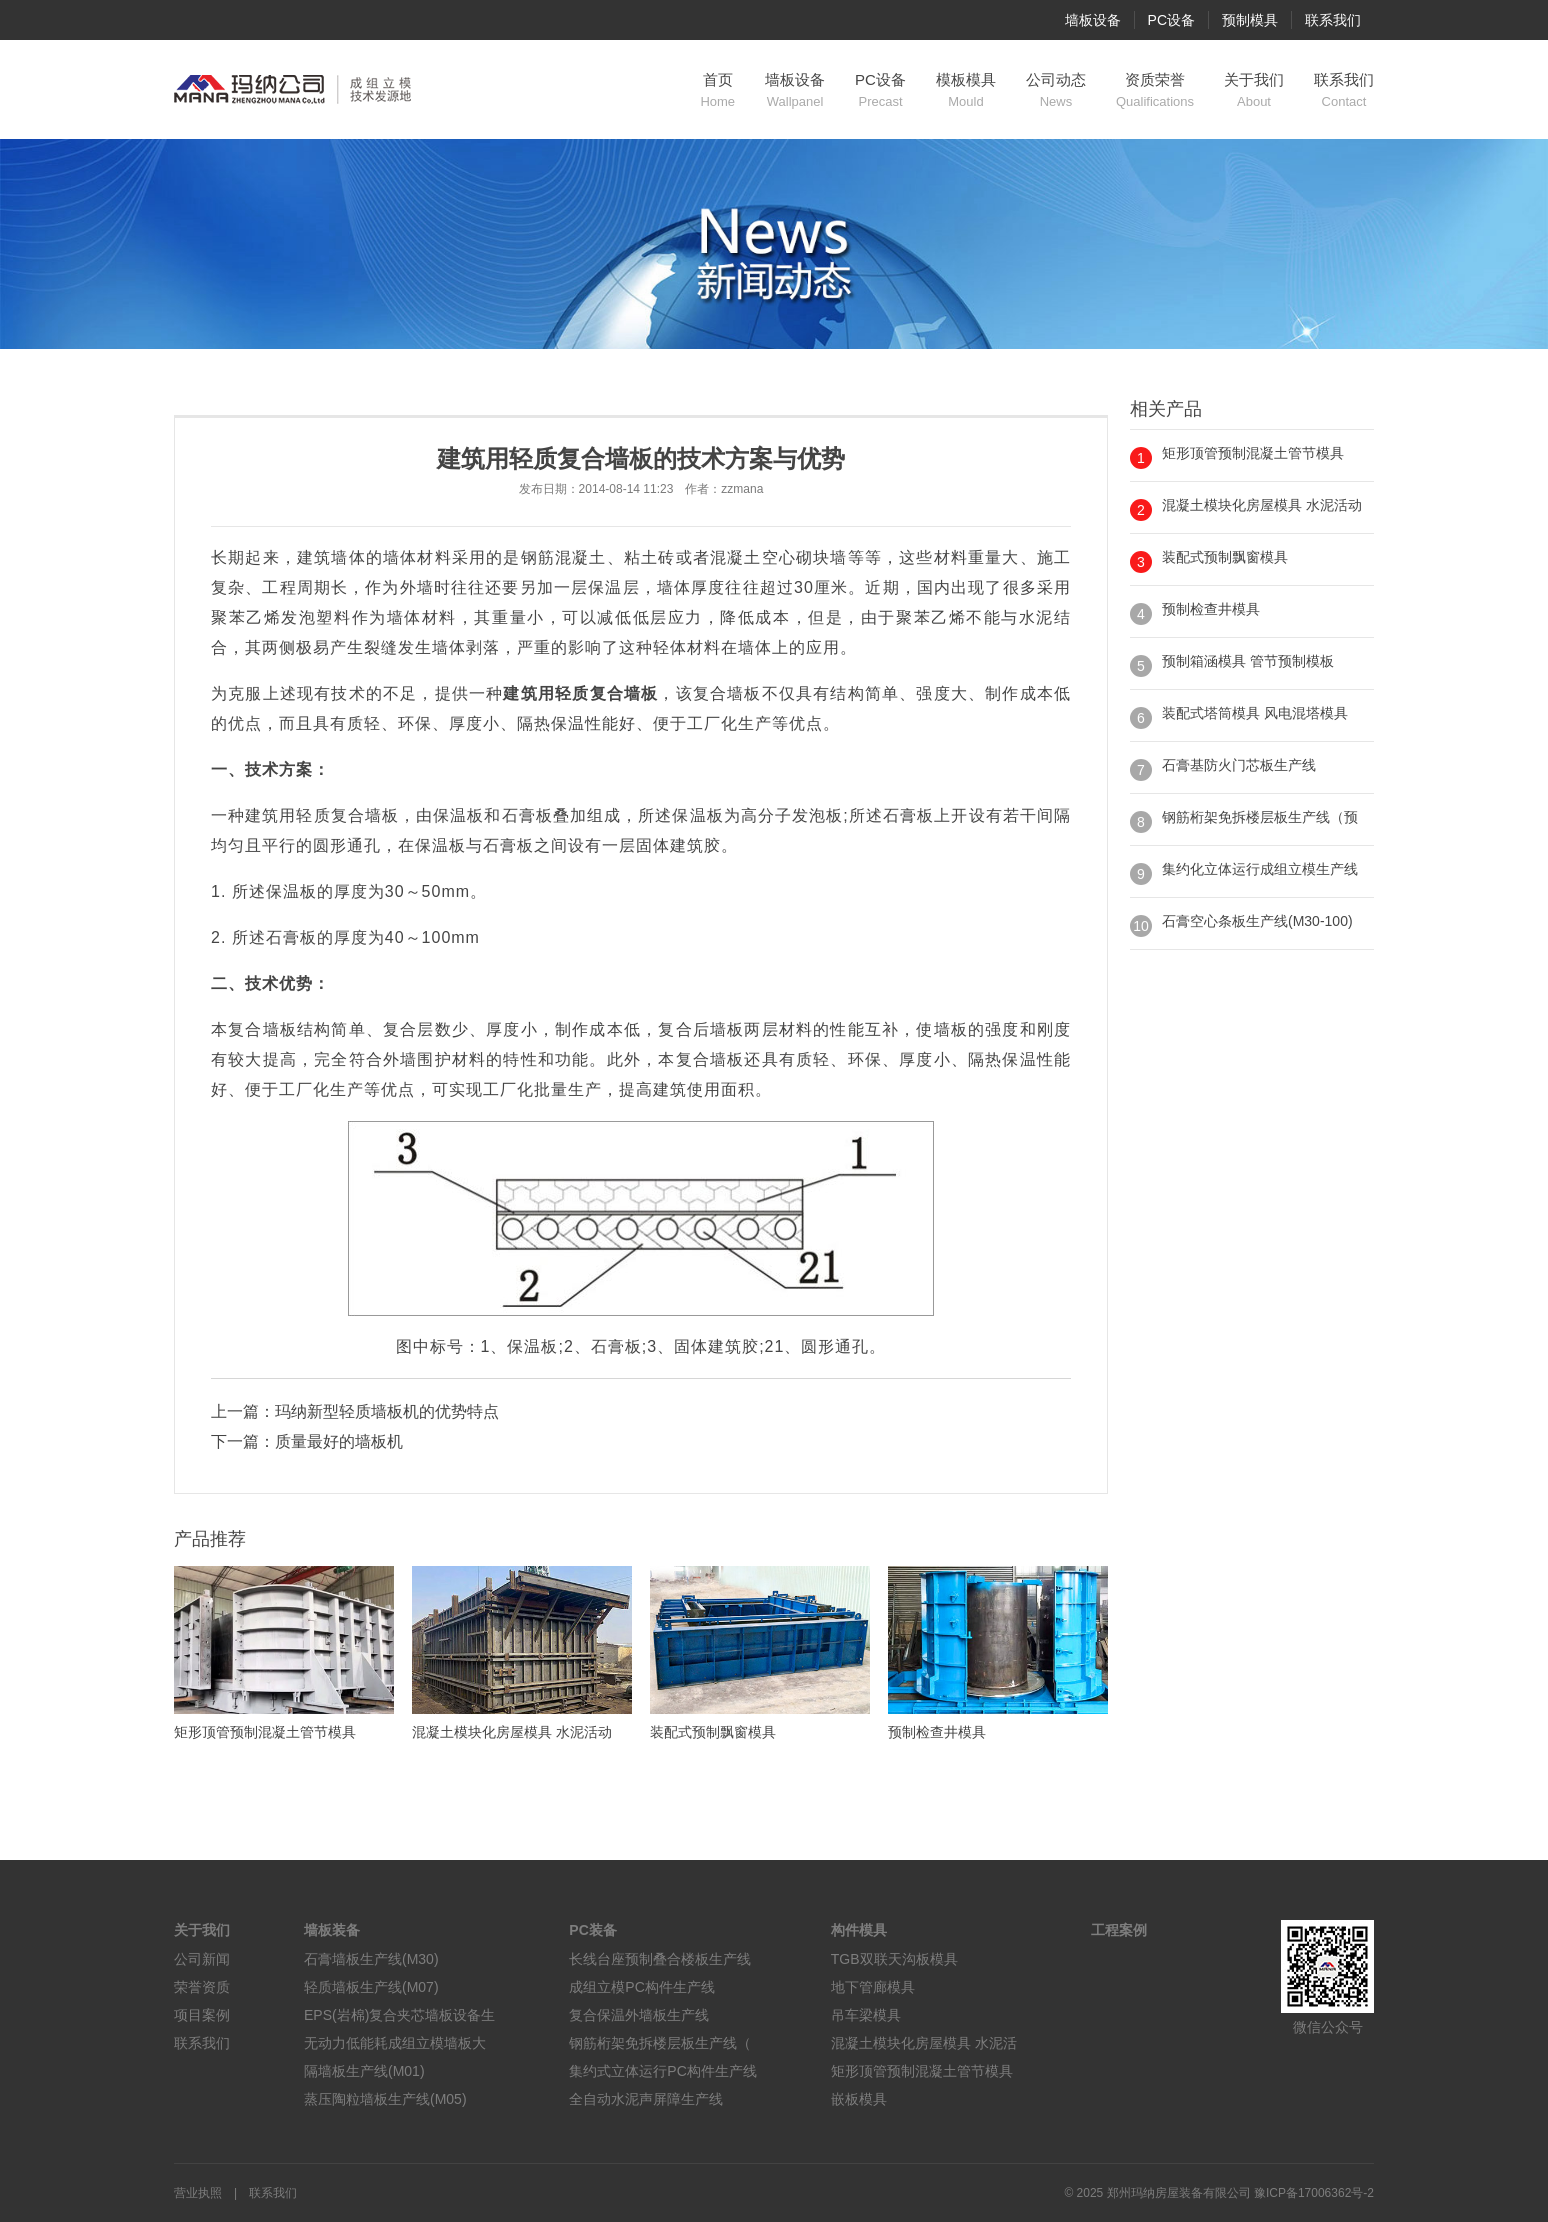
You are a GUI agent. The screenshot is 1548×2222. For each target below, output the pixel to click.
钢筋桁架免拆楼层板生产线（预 (1260, 817)
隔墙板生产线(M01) (364, 2071)
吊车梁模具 (866, 2015)
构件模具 (859, 1930)
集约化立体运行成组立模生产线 (1260, 869)
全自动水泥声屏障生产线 (646, 2099)
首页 (717, 91)
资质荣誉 (1155, 91)
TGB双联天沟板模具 (894, 1959)
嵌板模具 (859, 2099)
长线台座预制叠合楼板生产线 (660, 1959)
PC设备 (1171, 20)
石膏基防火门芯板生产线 (1239, 765)
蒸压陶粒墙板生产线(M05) (385, 2099)
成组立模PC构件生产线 (641, 1987)
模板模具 (966, 91)
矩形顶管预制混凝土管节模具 (1253, 453)
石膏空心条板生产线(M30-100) (1257, 921)
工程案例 (1119, 1930)
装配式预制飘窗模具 (1225, 557)
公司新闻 (202, 1959)
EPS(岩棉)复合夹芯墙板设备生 (399, 2015)
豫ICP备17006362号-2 (1314, 2193)
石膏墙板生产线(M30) (371, 1959)
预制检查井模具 (1211, 609)
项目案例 (202, 2015)
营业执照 (198, 2193)
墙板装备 (332, 1930)
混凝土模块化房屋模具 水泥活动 (1262, 505)
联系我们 (1333, 20)
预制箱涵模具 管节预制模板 (1248, 661)
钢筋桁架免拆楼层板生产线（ (660, 2043)
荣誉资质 (202, 1987)
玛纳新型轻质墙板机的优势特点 (387, 1411)
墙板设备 (1093, 20)
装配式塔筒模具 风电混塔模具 (1255, 713)
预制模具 (1250, 20)
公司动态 (1056, 91)
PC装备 (592, 1930)
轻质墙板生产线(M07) (371, 1987)
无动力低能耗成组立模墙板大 (395, 2043)
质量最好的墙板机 (339, 1441)
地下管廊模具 (873, 1987)
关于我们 (1254, 91)
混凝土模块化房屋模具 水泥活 (924, 2043)
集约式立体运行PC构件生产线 (662, 2071)
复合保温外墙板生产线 (639, 2015)
